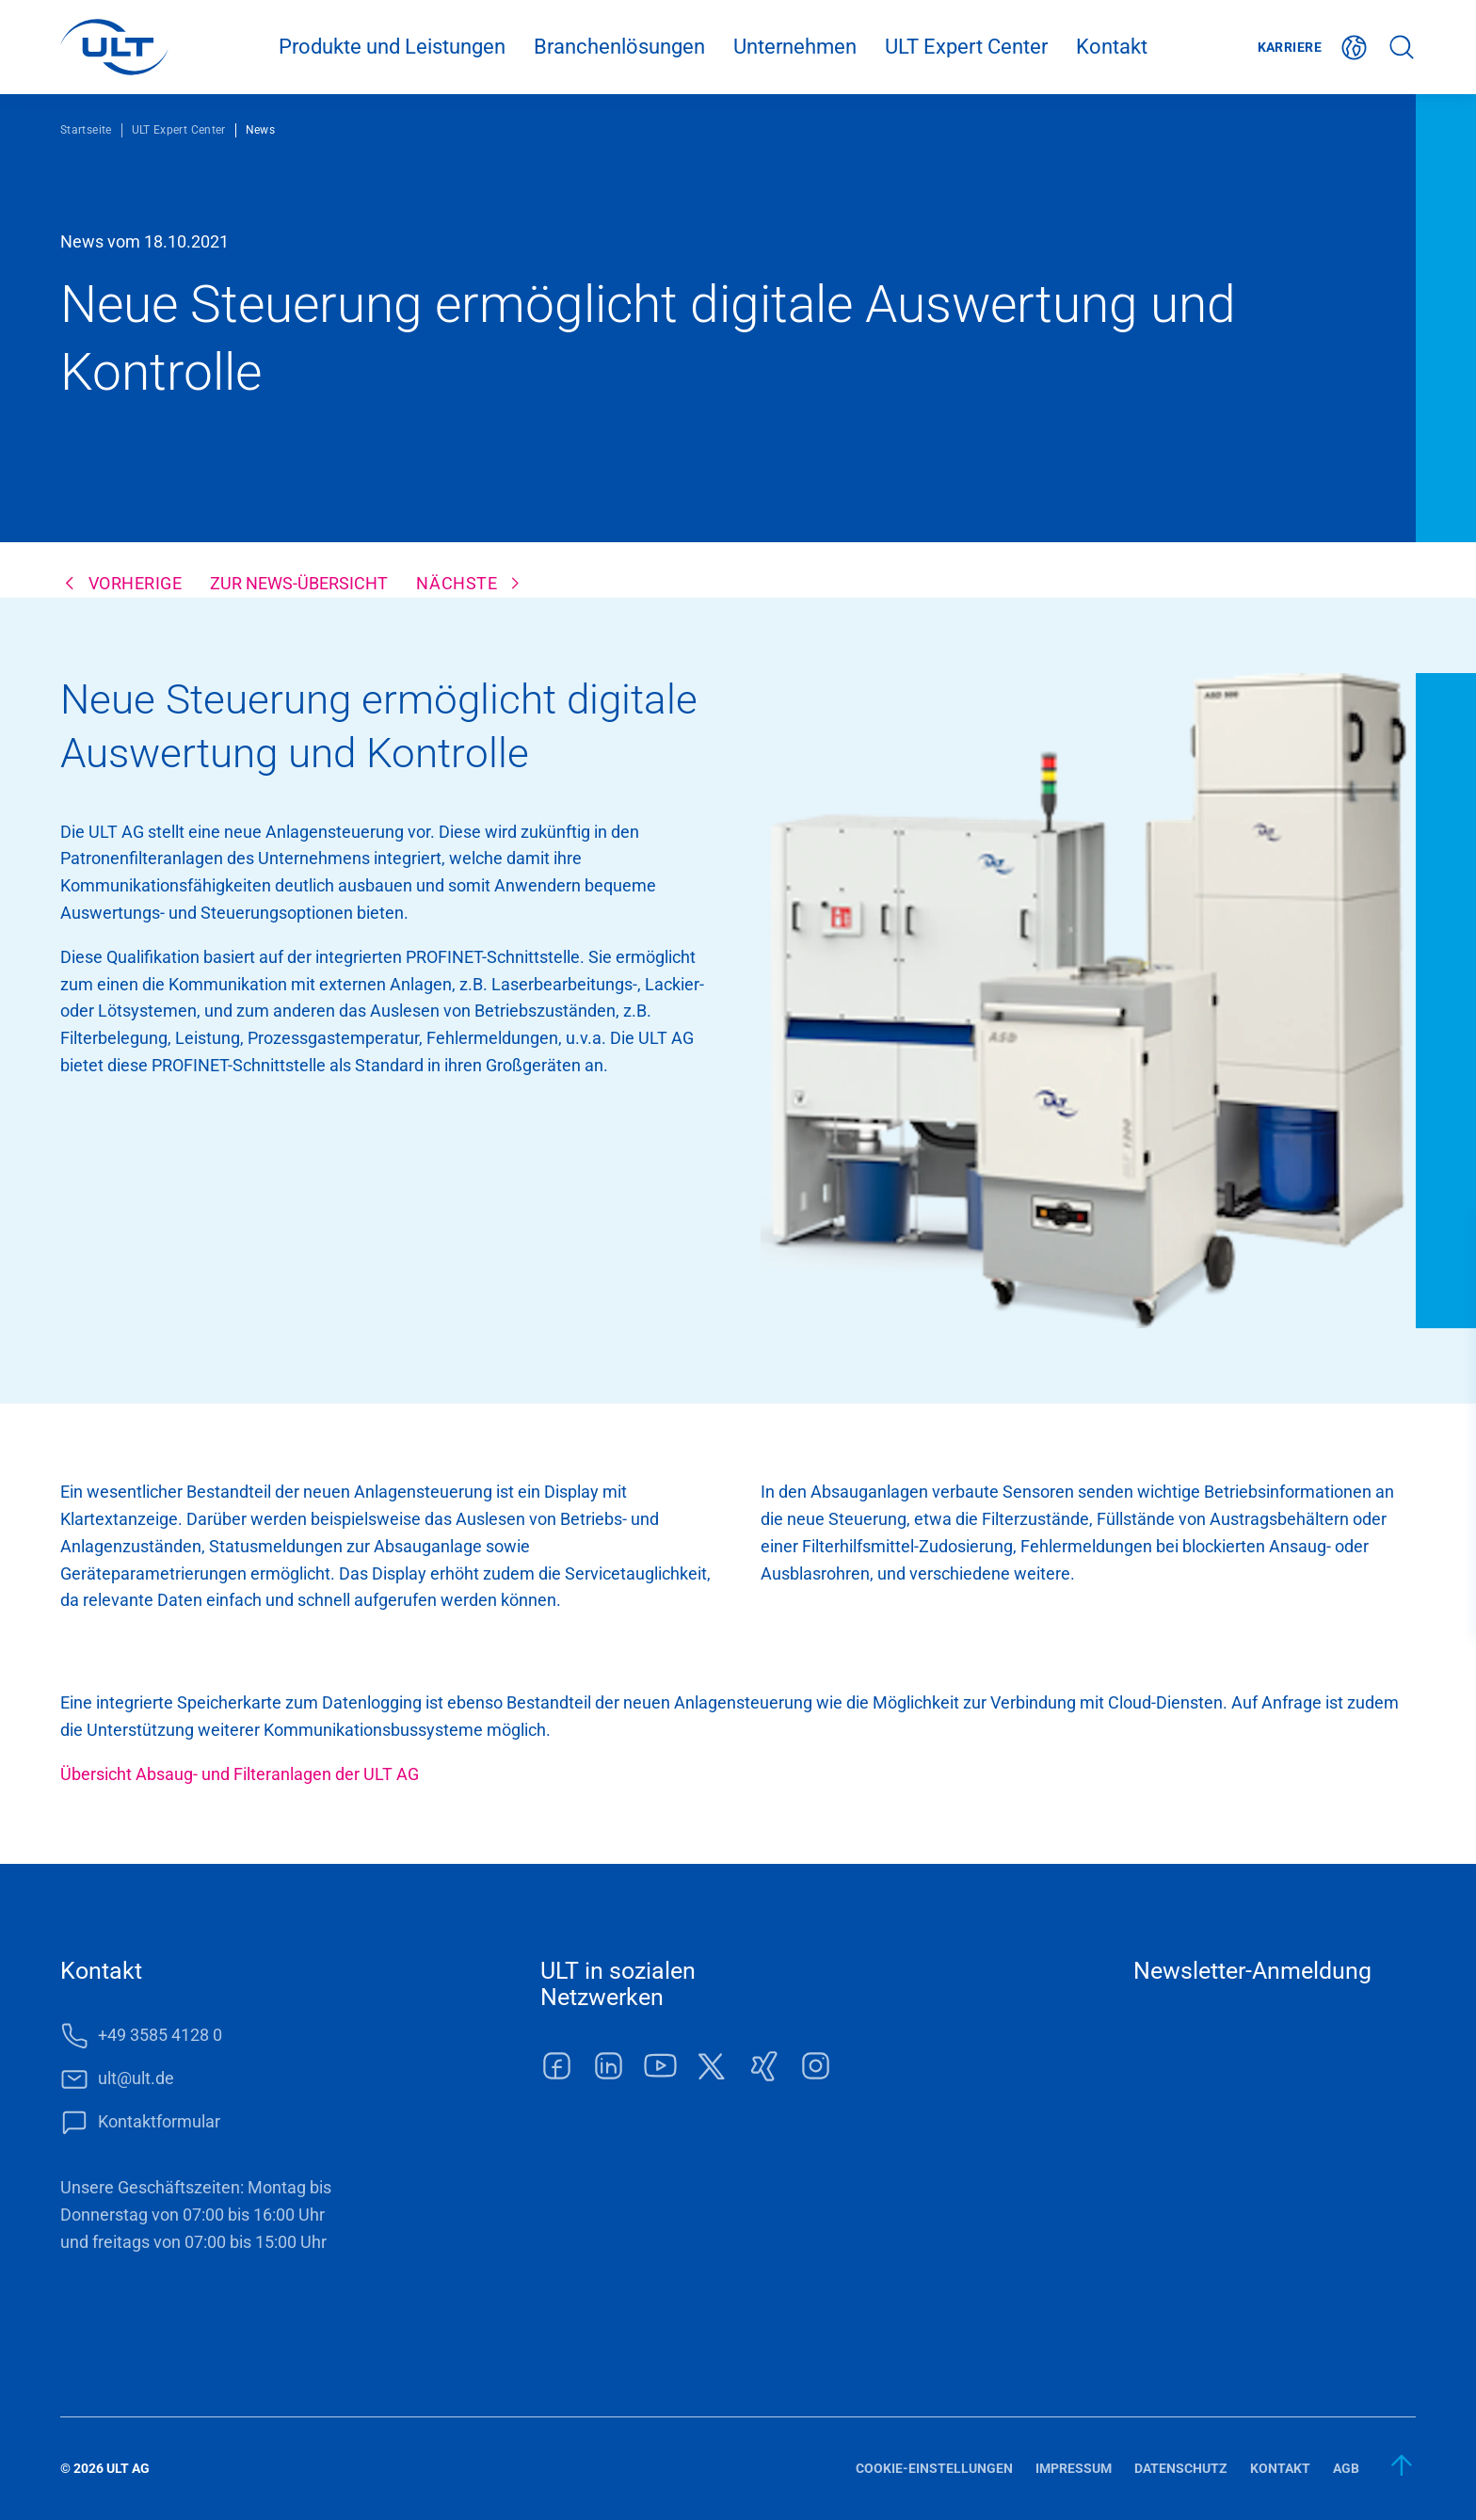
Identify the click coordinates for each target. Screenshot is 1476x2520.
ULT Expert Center (966, 46)
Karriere (1290, 47)
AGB (1346, 2468)
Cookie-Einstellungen (934, 2468)
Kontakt (1111, 46)
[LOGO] (114, 47)
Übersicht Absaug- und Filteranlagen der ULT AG (239, 1774)
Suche (1402, 47)
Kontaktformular (159, 2121)
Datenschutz (1180, 2468)
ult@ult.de (136, 2078)
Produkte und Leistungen (392, 46)
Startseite (86, 129)
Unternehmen (795, 46)
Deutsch (1354, 47)
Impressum (1073, 2468)
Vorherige (135, 583)
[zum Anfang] (1402, 2465)
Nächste (456, 583)
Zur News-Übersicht (299, 583)
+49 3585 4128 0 (160, 2035)
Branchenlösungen (619, 46)
